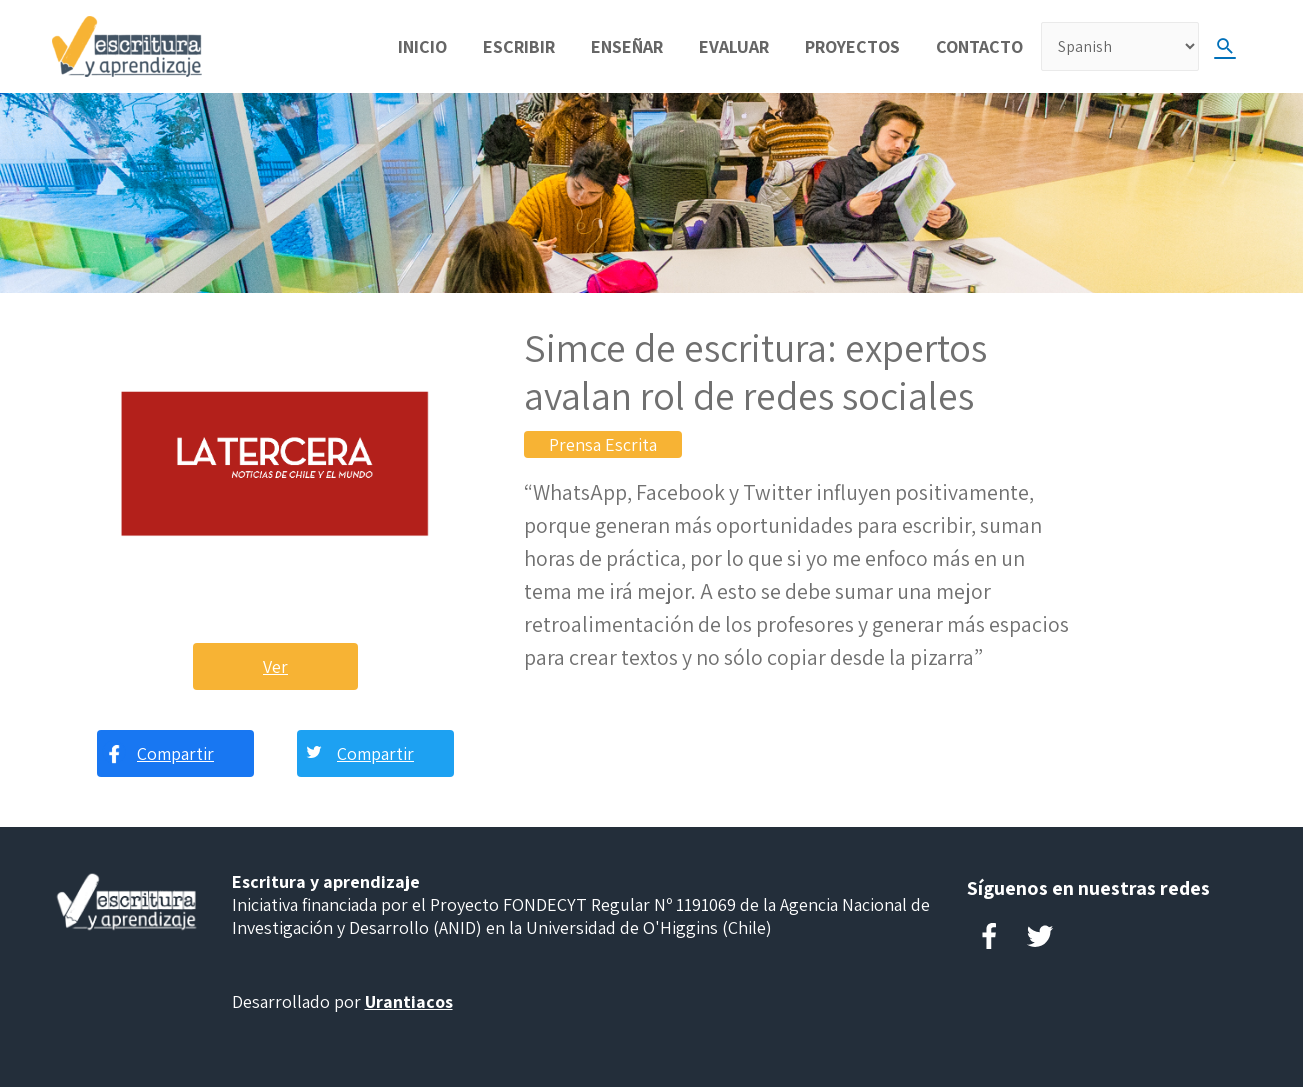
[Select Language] (1120, 46)
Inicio (422, 46)
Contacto (979, 46)
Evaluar (734, 46)
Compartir (175, 753)
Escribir (519, 46)
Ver (275, 666)
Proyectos (852, 46)
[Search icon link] (1225, 46)
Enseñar (627, 46)
